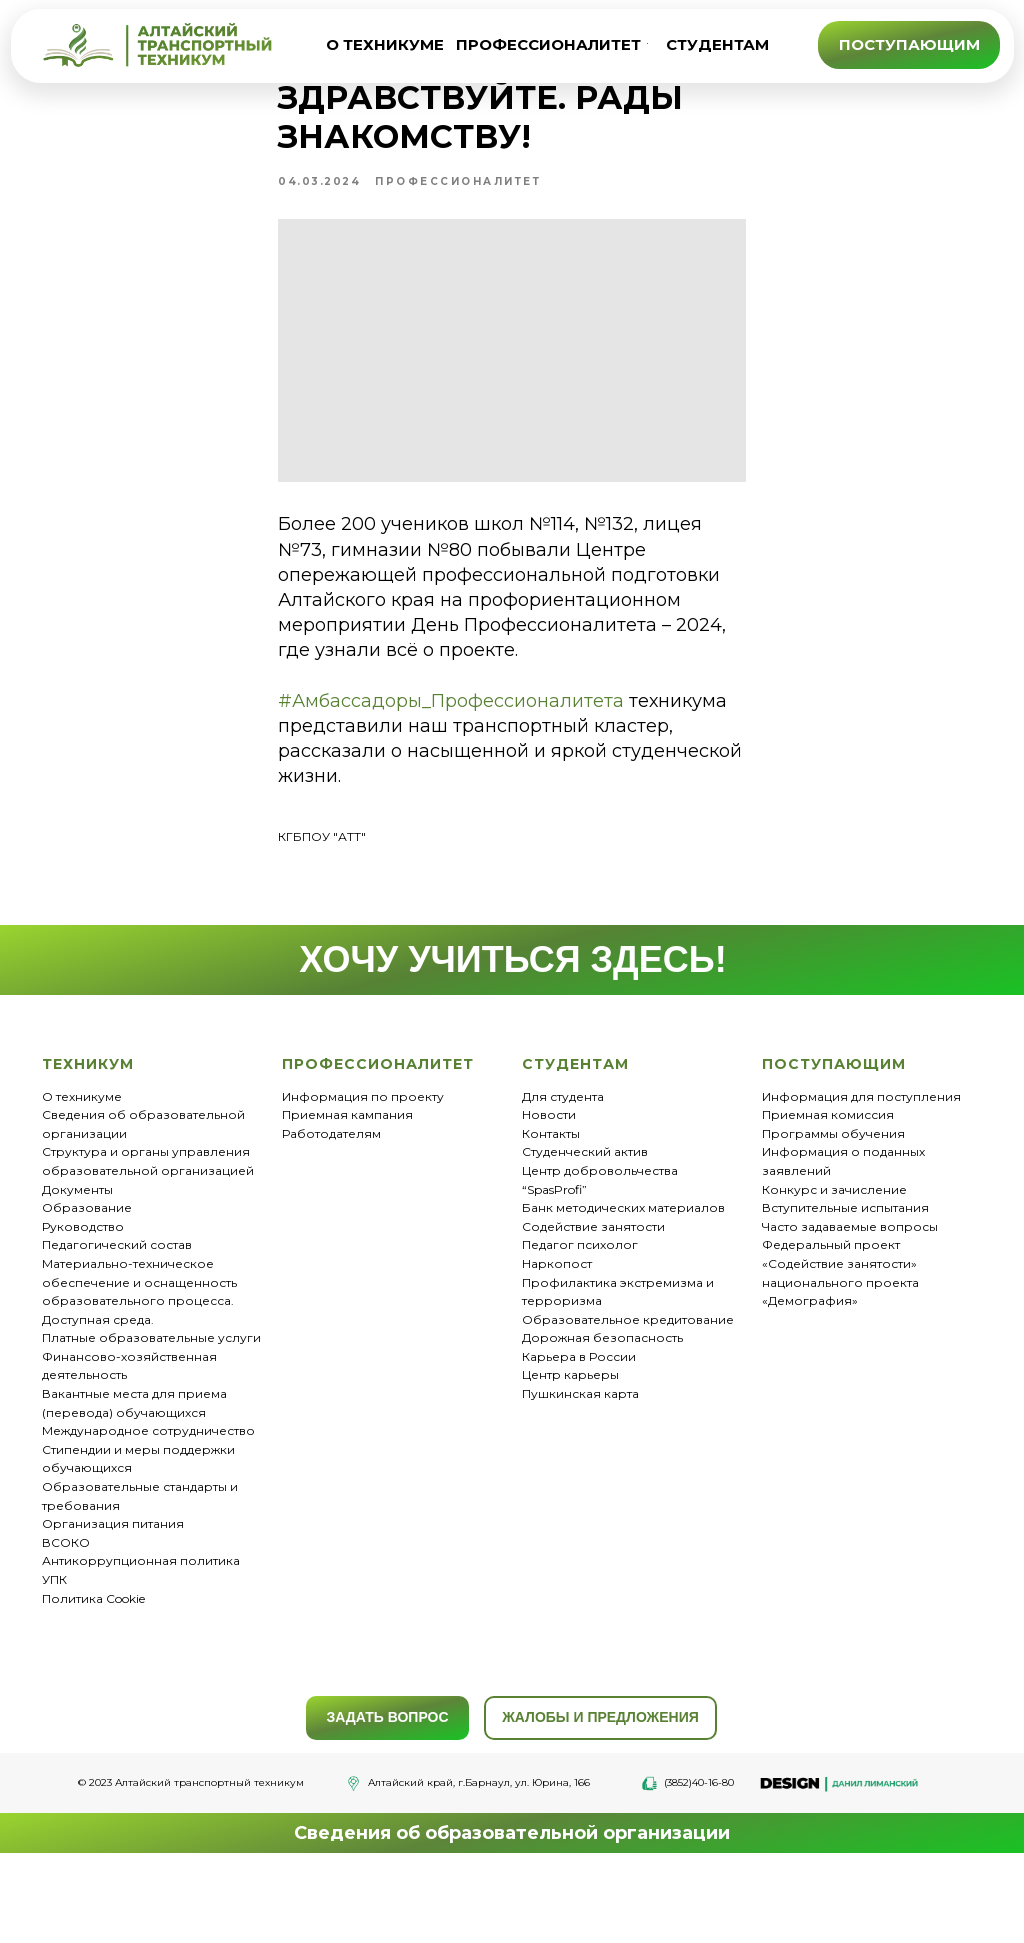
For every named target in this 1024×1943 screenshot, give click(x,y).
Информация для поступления (861, 1166)
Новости (549, 1184)
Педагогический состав (117, 1314)
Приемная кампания (347, 1184)
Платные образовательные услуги (151, 1407)
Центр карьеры (570, 1445)
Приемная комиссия (828, 1184)
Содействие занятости (593, 1296)
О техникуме (82, 1166)
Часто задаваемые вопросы (850, 1296)
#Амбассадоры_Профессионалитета (375, 779)
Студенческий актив (585, 1221)
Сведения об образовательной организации (512, 1903)
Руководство (83, 1296)
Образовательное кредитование (628, 1389)
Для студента (563, 1166)
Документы (77, 1259)
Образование (87, 1277)
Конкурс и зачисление (834, 1259)
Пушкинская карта (580, 1463)
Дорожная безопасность (602, 1407)
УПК (54, 1649)
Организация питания (113, 1593)
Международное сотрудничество (148, 1500)
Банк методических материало (620, 1277)
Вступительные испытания (845, 1277)
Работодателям (331, 1203)
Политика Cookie (93, 1668)
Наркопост (557, 1333)
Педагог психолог (580, 1314)
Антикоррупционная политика (141, 1630)
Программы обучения (833, 1203)
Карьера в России (579, 1426)
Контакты (551, 1203)
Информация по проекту (363, 1166)
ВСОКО (66, 1612)
